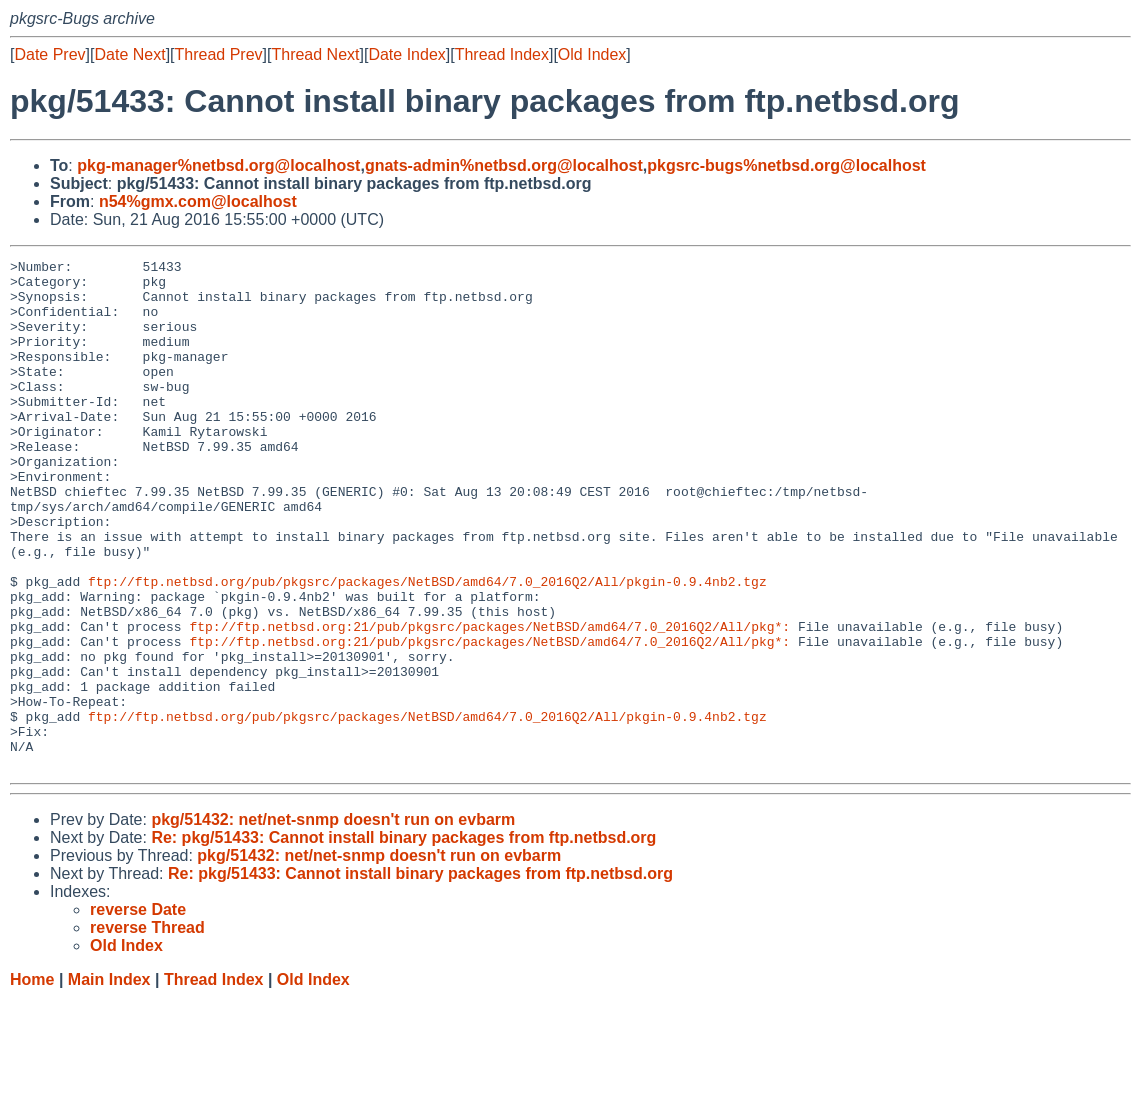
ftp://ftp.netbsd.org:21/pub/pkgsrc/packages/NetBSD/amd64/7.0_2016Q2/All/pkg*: (489, 701)
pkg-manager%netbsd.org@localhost (218, 165)
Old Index (592, 54)
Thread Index (502, 54)
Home (32, 1081)
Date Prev (49, 54)
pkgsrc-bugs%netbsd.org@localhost (786, 165)
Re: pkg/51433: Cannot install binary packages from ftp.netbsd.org (403, 939)
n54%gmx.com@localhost (198, 201)
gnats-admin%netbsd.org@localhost (504, 165)
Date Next (129, 54)
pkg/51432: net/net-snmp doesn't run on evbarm (333, 921)
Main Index (109, 1081)
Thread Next (315, 54)
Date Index (406, 54)
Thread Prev (219, 54)
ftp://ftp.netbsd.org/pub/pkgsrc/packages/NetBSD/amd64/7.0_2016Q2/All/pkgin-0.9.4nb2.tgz (427, 647)
